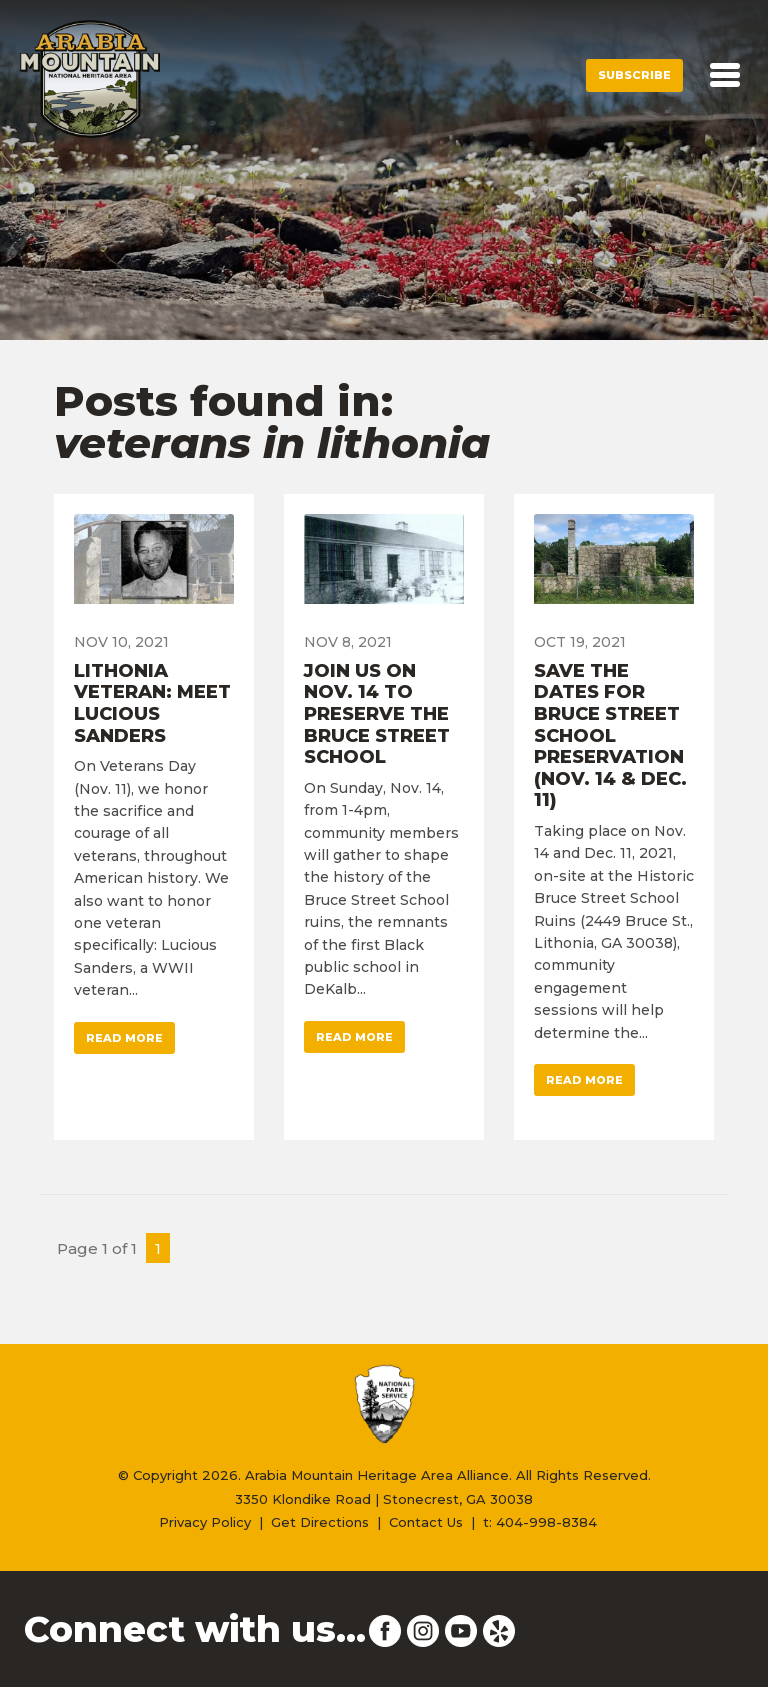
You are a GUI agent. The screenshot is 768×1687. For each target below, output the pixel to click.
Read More (124, 1038)
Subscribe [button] (634, 75)
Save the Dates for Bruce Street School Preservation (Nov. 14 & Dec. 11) (610, 736)
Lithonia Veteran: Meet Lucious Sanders (152, 703)
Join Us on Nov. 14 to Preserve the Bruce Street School (377, 714)
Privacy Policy (205, 1522)
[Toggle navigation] (725, 75)
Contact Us (426, 1522)
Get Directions (320, 1522)
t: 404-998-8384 (540, 1522)
